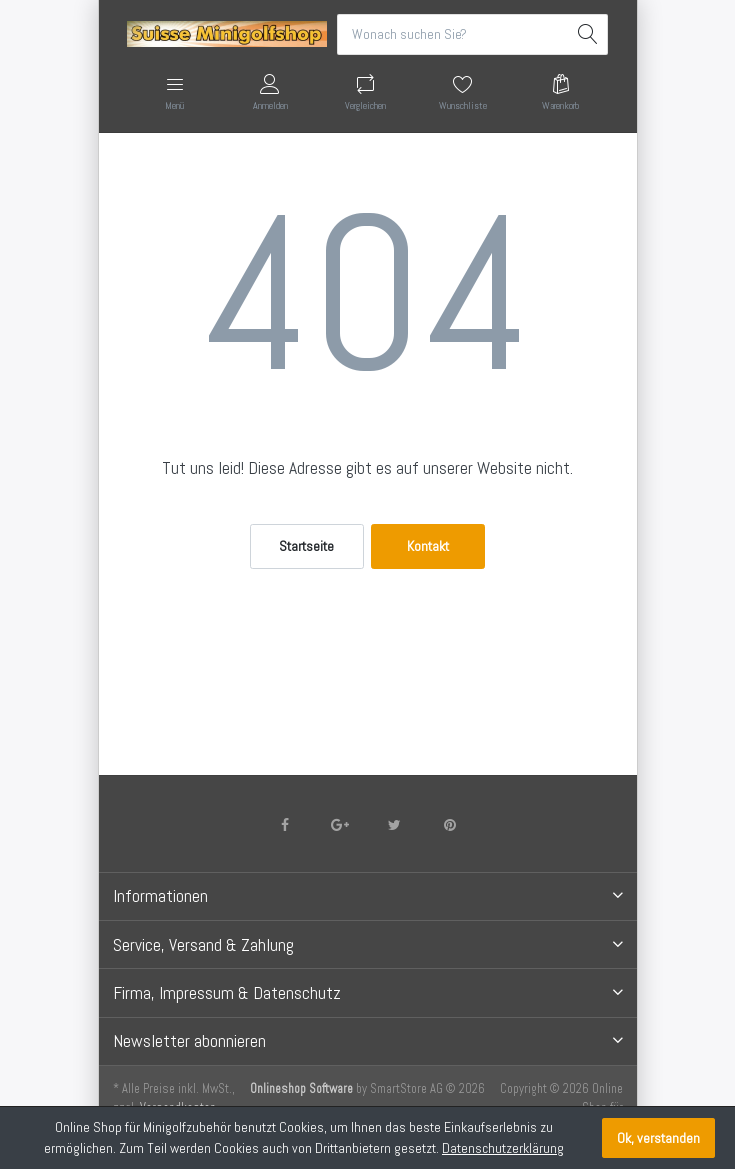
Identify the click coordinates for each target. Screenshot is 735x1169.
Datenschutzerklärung (503, 1148)
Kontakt (428, 546)
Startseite (306, 546)
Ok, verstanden (658, 1138)
